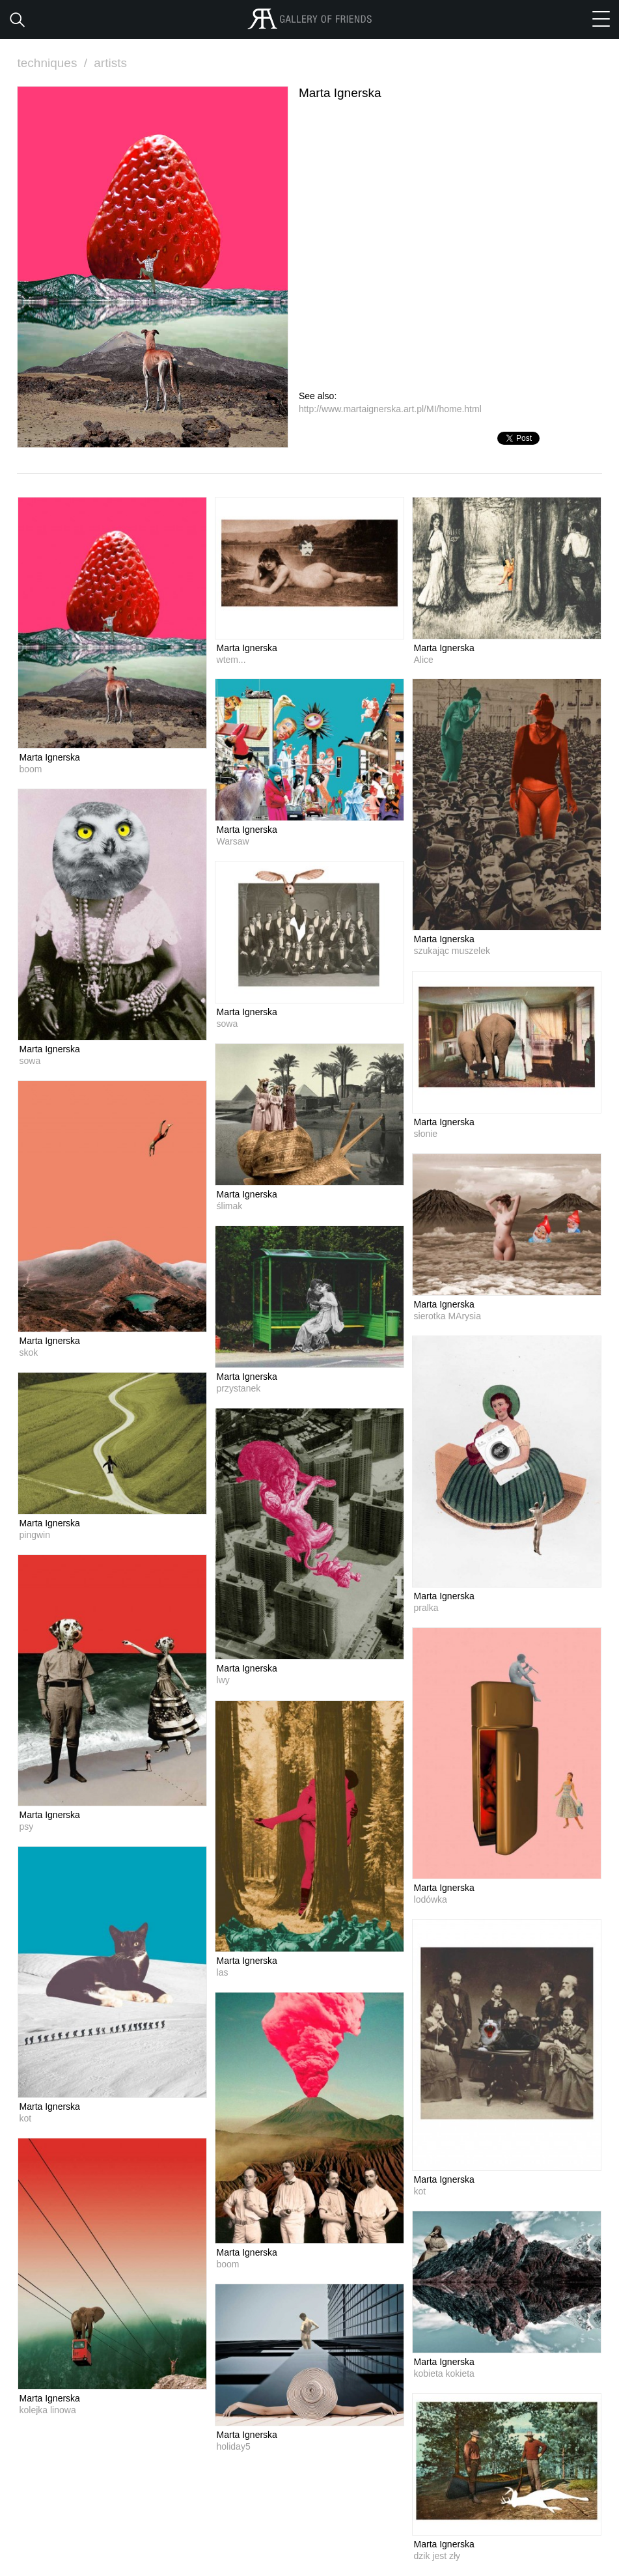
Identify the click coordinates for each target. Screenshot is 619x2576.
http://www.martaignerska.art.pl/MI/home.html (390, 409)
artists (110, 63)
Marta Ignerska (50, 757)
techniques (54, 63)
